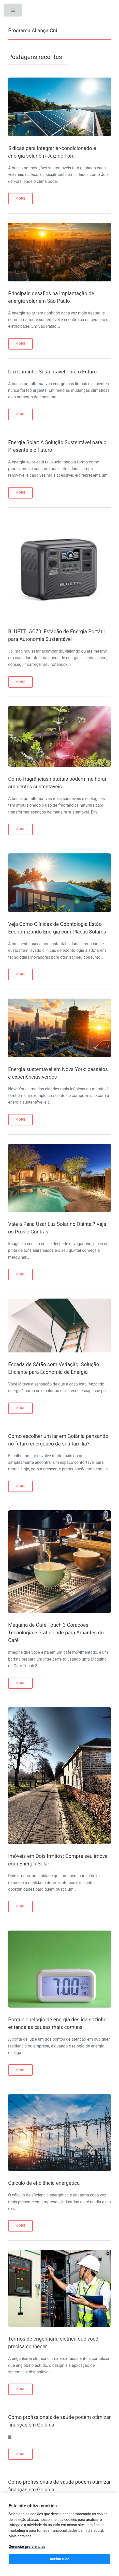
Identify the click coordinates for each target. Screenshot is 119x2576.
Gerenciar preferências (27, 2546)
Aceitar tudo (59, 2559)
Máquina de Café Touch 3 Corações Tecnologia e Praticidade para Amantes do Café (56, 1632)
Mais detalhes (20, 2536)
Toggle (13, 11)
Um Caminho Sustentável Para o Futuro (52, 372)
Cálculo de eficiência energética (44, 2183)
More (20, 198)
